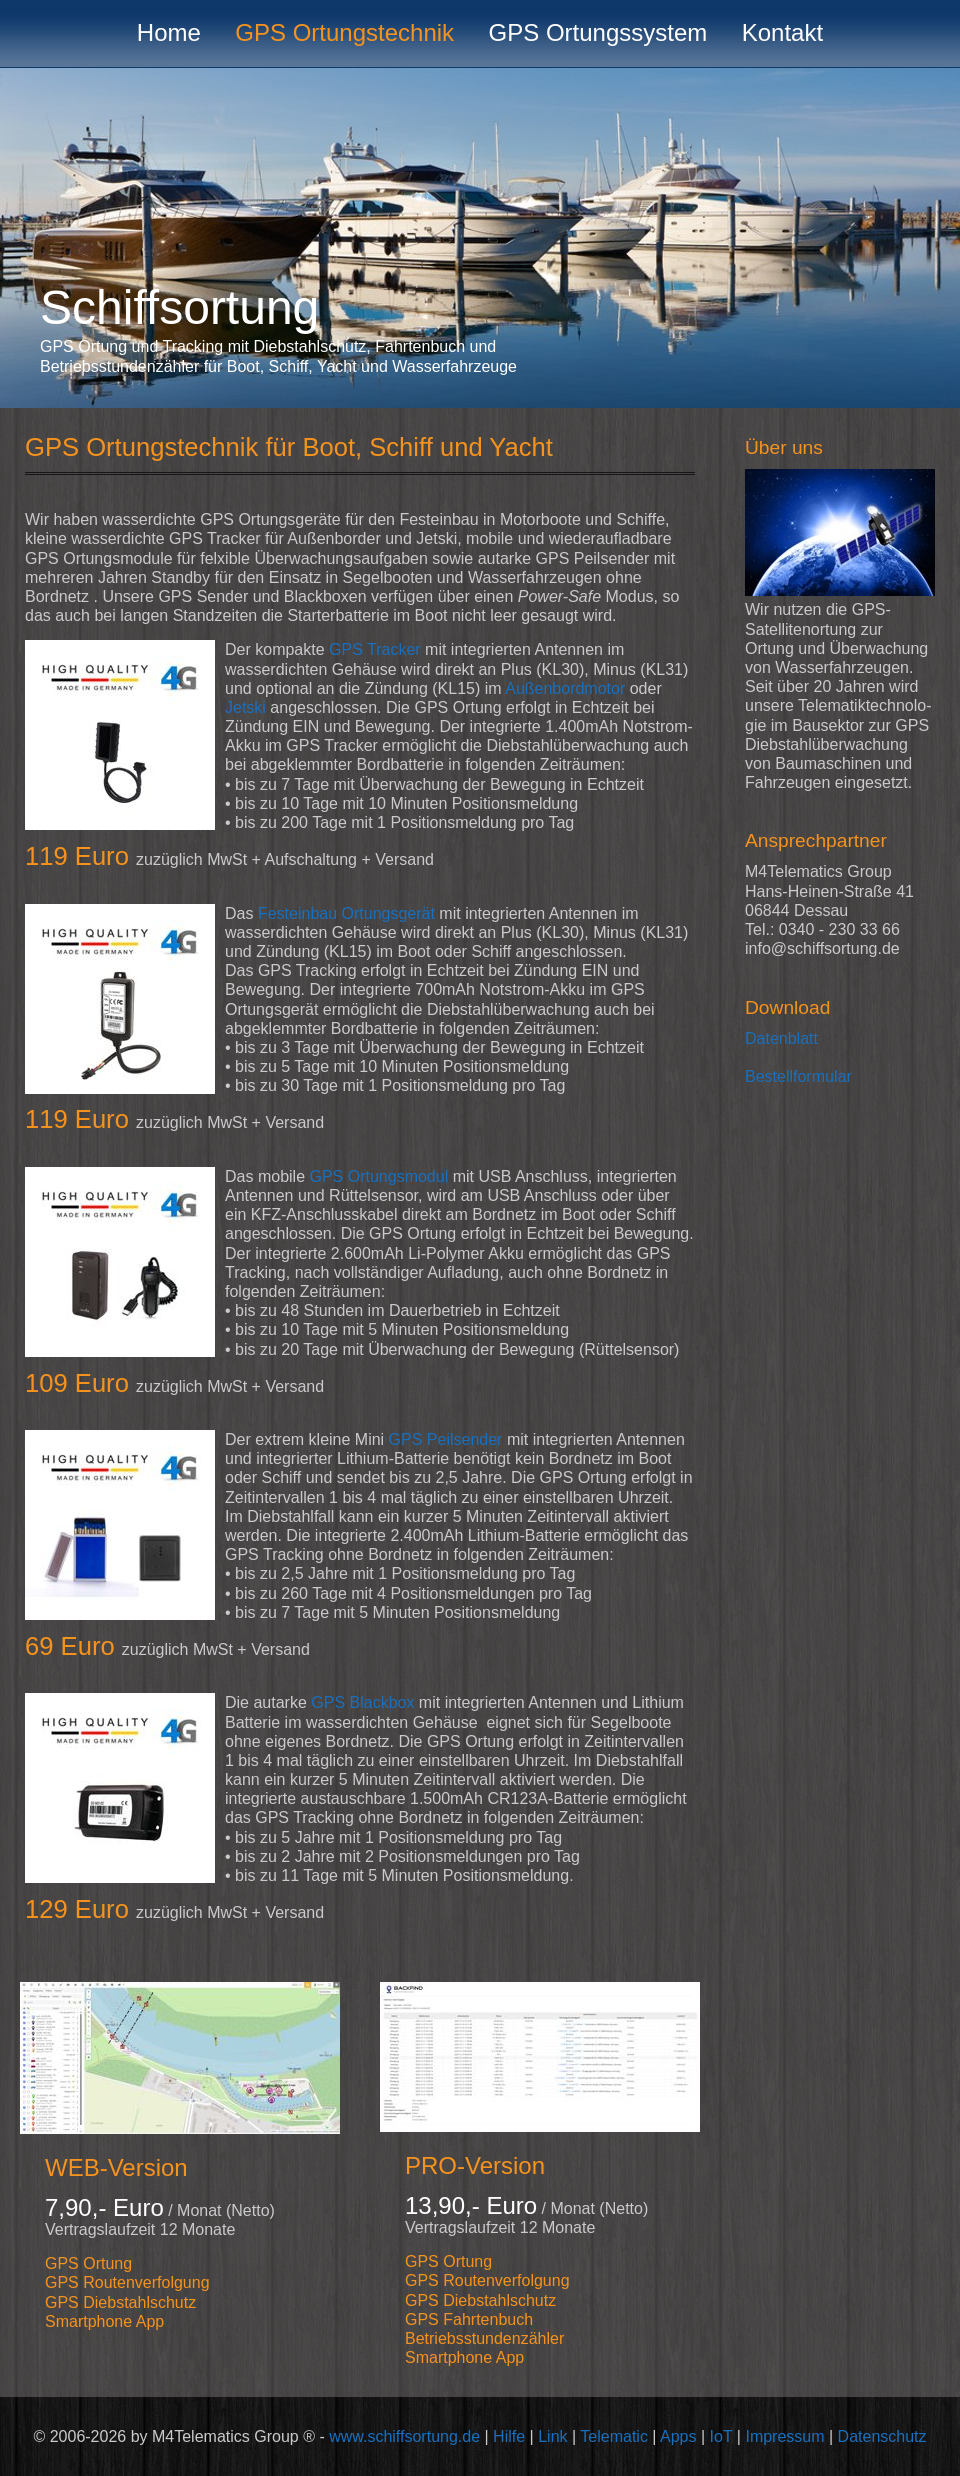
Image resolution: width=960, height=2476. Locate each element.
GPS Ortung (88, 2263)
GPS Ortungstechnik (344, 32)
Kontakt (782, 32)
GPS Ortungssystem (598, 32)
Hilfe (509, 2436)
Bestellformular (798, 1076)
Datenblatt (781, 1038)
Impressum (784, 2436)
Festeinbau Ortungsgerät (346, 913)
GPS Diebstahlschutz (120, 2302)
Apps (678, 2436)
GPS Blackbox (362, 1702)
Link (552, 2436)
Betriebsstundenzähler (484, 2338)
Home (169, 32)
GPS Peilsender (446, 1439)
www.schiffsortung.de (404, 2436)
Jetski (245, 707)
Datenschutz (882, 2436)
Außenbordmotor (565, 688)
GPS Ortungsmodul (378, 1176)
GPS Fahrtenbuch (469, 2319)
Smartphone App (104, 2321)
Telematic (614, 2436)
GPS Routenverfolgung (127, 2282)
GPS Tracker (375, 649)
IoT (721, 2436)
